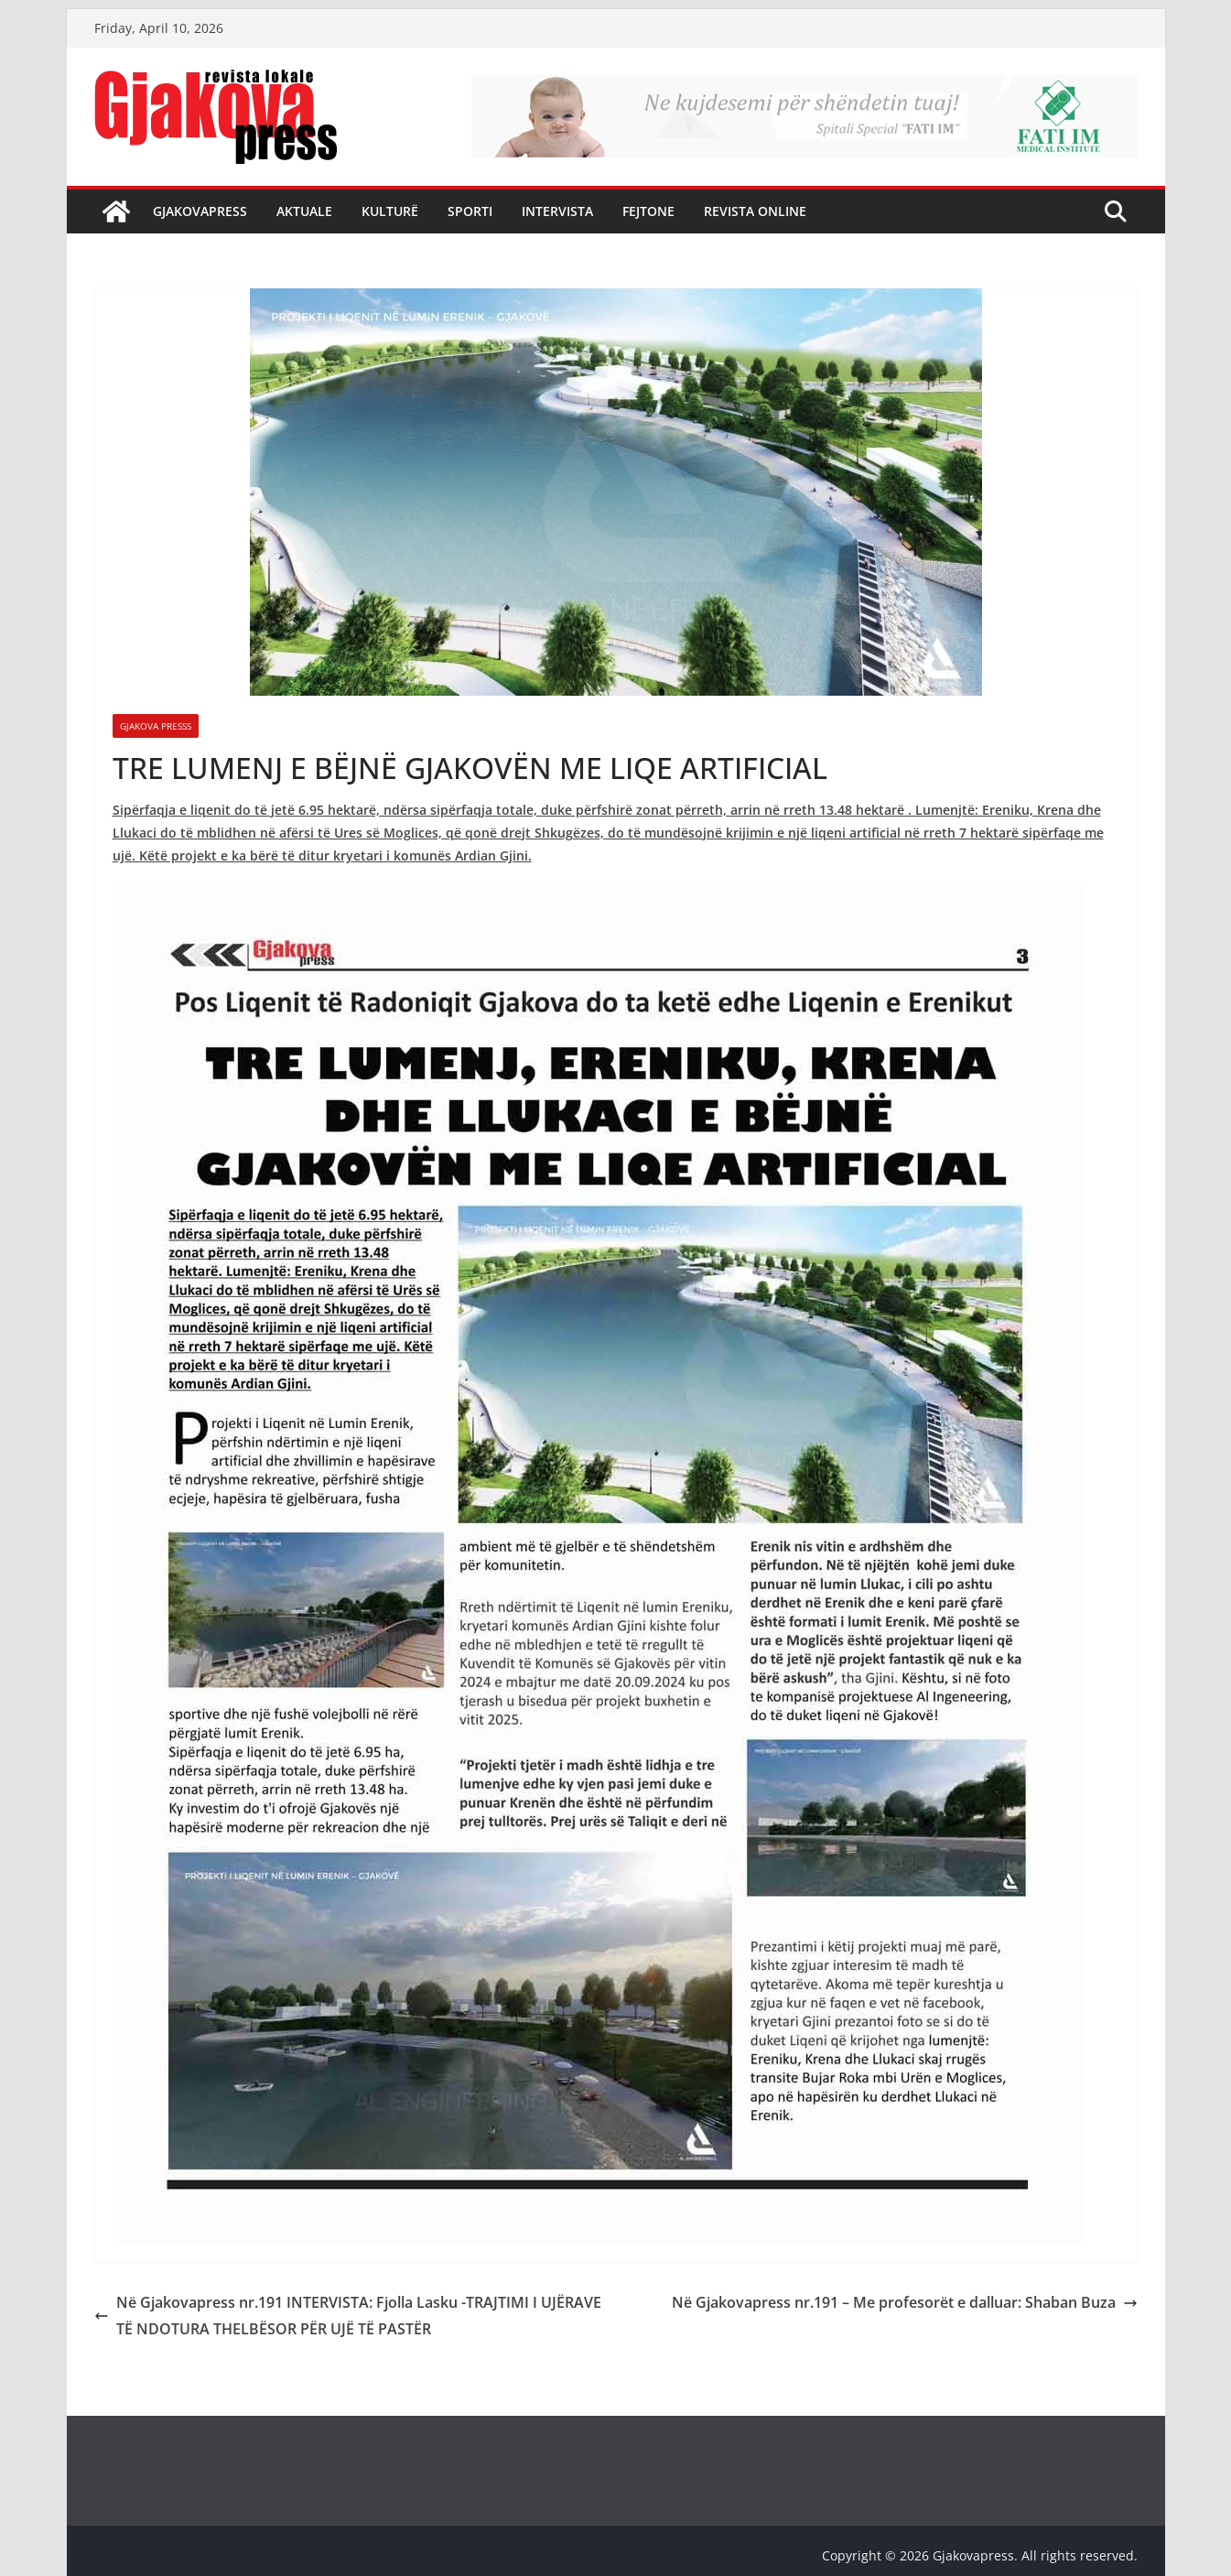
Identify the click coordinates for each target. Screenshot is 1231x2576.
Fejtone (648, 211)
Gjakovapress (200, 211)
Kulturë (390, 211)
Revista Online (755, 211)
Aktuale (304, 211)
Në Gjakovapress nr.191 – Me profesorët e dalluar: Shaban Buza (905, 2302)
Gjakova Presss (155, 726)
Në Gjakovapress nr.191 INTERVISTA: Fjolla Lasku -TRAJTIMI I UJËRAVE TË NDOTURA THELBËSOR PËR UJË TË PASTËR (347, 2315)
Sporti (470, 211)
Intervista (557, 211)
